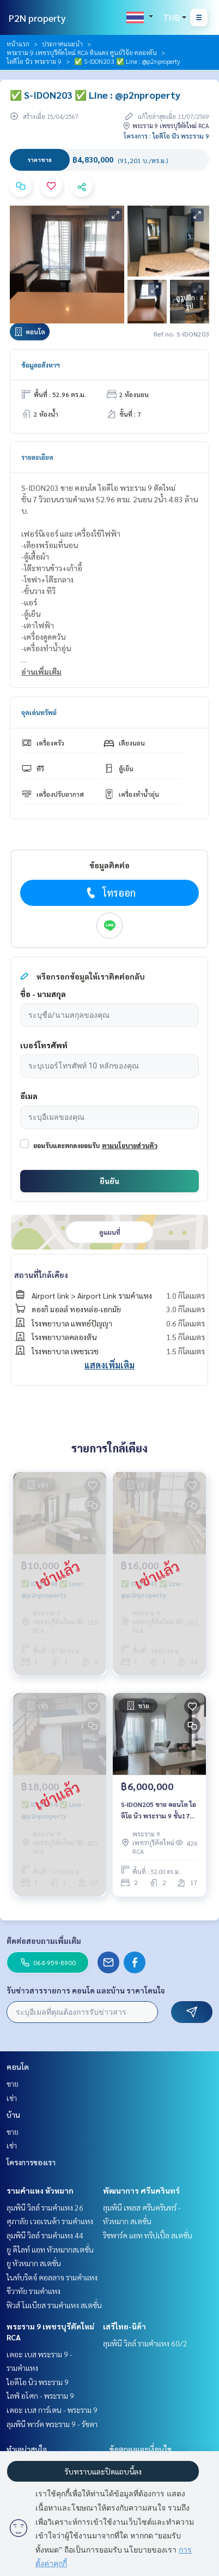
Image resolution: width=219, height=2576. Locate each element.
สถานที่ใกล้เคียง (41, 1275)
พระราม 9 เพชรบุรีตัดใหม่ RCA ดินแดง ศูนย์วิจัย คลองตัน (82, 52)
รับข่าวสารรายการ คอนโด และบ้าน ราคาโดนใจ (86, 1990)
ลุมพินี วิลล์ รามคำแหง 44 (45, 2235)
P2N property (37, 17)
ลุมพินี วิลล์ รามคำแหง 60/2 (145, 2343)
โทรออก (110, 892)
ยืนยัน (109, 1181)
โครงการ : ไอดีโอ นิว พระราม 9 (166, 135)
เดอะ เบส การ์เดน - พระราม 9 (52, 2410)
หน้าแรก (18, 43)
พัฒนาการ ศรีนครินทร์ (141, 2190)
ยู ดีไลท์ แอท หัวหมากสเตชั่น (50, 2249)
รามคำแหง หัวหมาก (40, 2190)
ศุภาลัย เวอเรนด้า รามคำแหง (50, 2221)
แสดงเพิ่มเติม (109, 1365)
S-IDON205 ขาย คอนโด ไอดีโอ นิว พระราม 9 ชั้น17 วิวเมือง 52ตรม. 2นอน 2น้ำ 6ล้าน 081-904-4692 (158, 1810)
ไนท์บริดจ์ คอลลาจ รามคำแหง (52, 2277)
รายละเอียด (37, 457)
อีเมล (29, 1096)
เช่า (12, 2098)
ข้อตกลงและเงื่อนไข (141, 2449)
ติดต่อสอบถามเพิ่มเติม (44, 1940)
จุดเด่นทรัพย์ (39, 712)
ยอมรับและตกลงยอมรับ (66, 1145)
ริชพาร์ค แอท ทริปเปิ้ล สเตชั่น (147, 2235)
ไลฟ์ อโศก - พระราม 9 (40, 2395)
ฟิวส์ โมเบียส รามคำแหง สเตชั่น (54, 2305)
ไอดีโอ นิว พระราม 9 (34, 61)
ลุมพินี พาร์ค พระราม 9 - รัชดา (52, 2424)
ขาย (13, 2083)
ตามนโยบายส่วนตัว (129, 1145)
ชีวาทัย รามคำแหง (33, 2291)
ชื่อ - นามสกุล (43, 994)
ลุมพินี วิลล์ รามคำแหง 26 (45, 2207)
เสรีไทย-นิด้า (124, 2326)
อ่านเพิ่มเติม (41, 671)
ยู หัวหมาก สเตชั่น (34, 2263)
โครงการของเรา (31, 2162)
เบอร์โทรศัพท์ (44, 1045)
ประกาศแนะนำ (62, 43)
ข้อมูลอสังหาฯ (40, 365)
